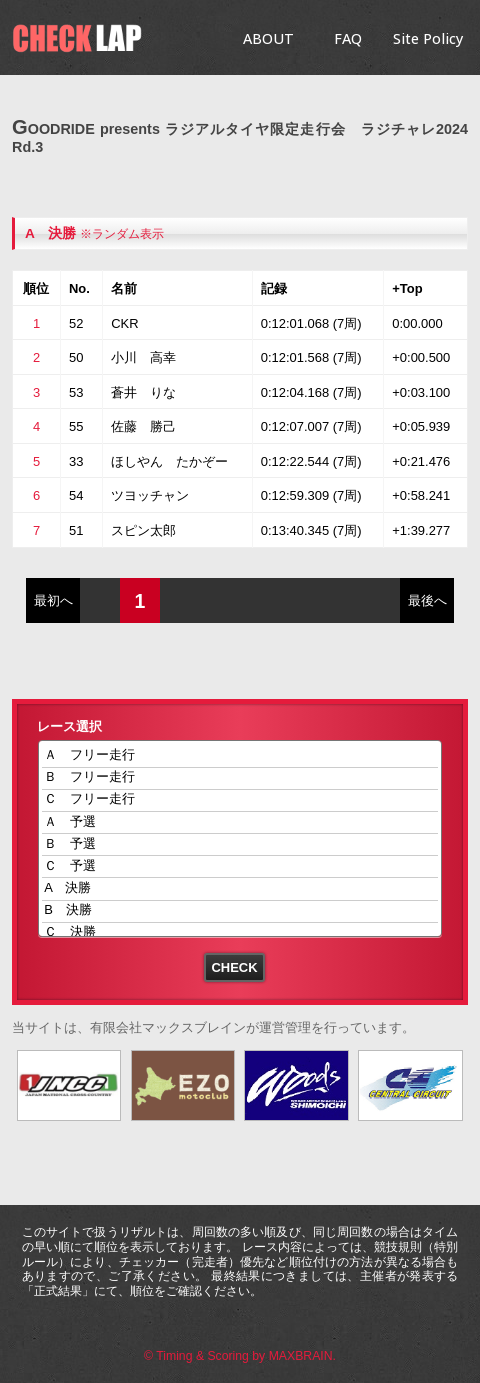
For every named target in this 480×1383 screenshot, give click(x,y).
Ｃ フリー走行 (240, 800)
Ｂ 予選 (240, 844)
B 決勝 (240, 911)
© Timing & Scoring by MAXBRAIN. (240, 1356)
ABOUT (268, 38)
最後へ (427, 600)
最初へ (53, 600)
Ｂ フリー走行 (240, 778)
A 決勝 (50, 233)
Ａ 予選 (240, 822)
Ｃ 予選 (240, 866)
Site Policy (428, 38)
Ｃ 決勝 (240, 933)
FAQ (348, 38)
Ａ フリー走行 (240, 756)
